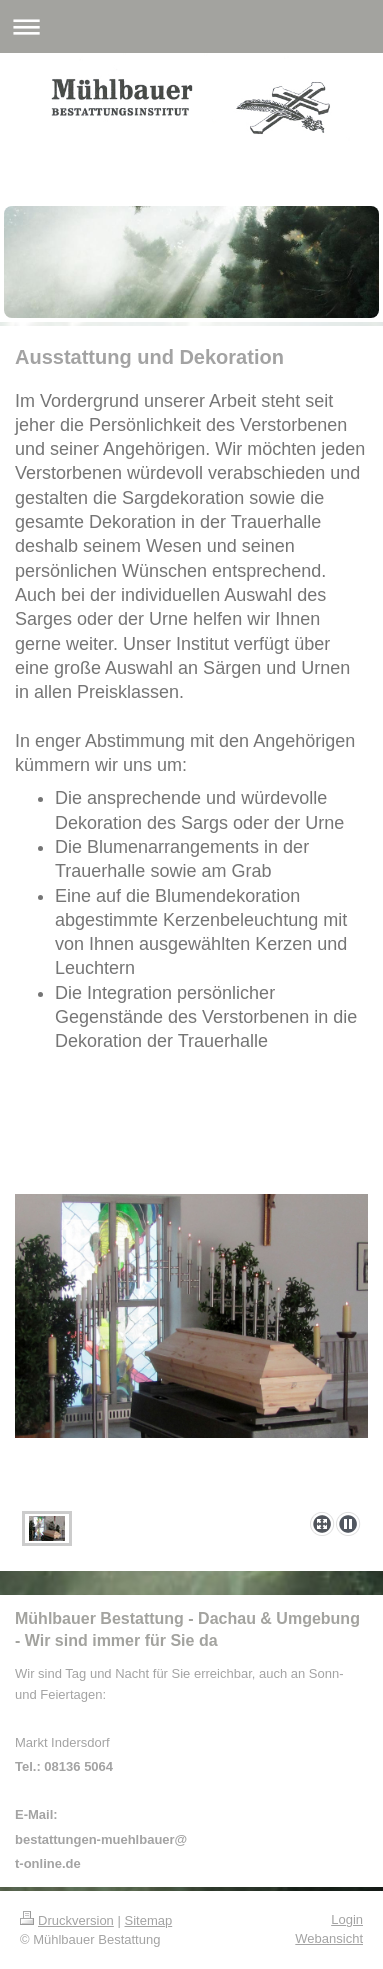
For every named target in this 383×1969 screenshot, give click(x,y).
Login (347, 1919)
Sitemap (149, 1920)
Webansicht (329, 1938)
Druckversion (67, 1920)
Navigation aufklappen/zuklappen (191, 26)
